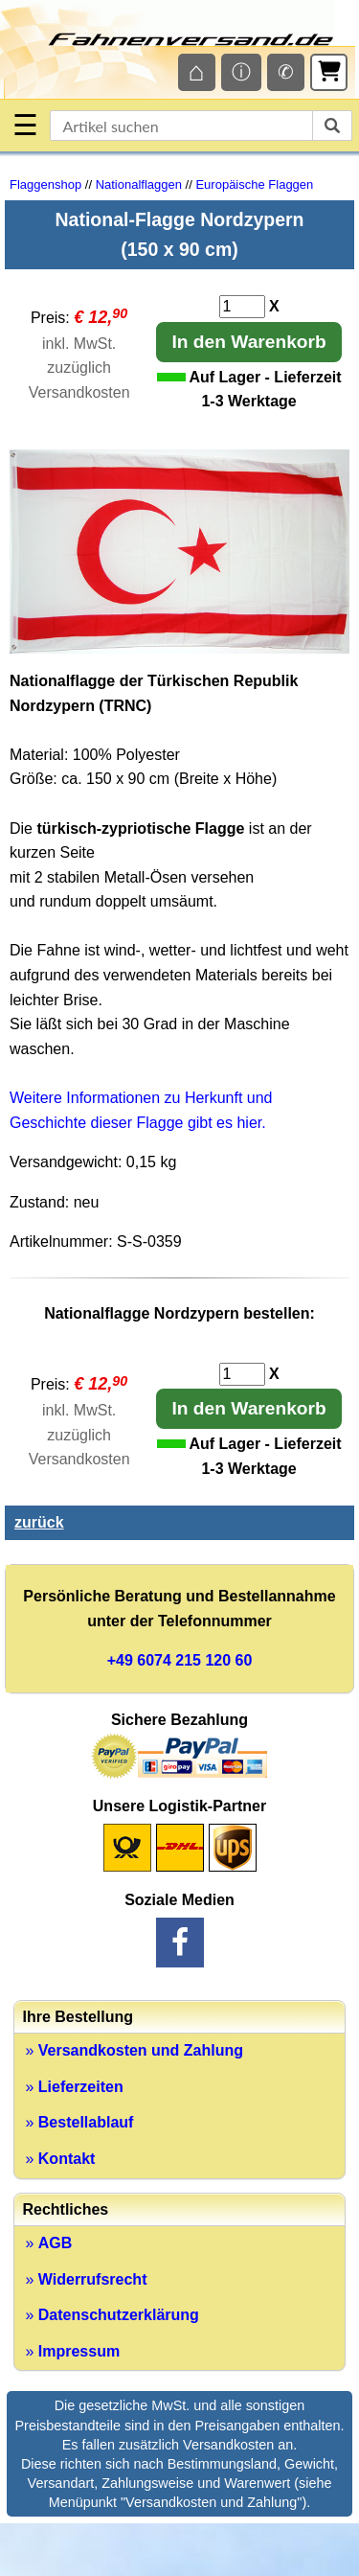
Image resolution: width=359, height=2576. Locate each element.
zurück (39, 1522)
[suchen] (332, 125)
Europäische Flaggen (254, 184)
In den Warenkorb (248, 342)
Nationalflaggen (139, 184)
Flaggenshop (45, 184)
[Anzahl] (242, 306)
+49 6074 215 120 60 (180, 1660)
